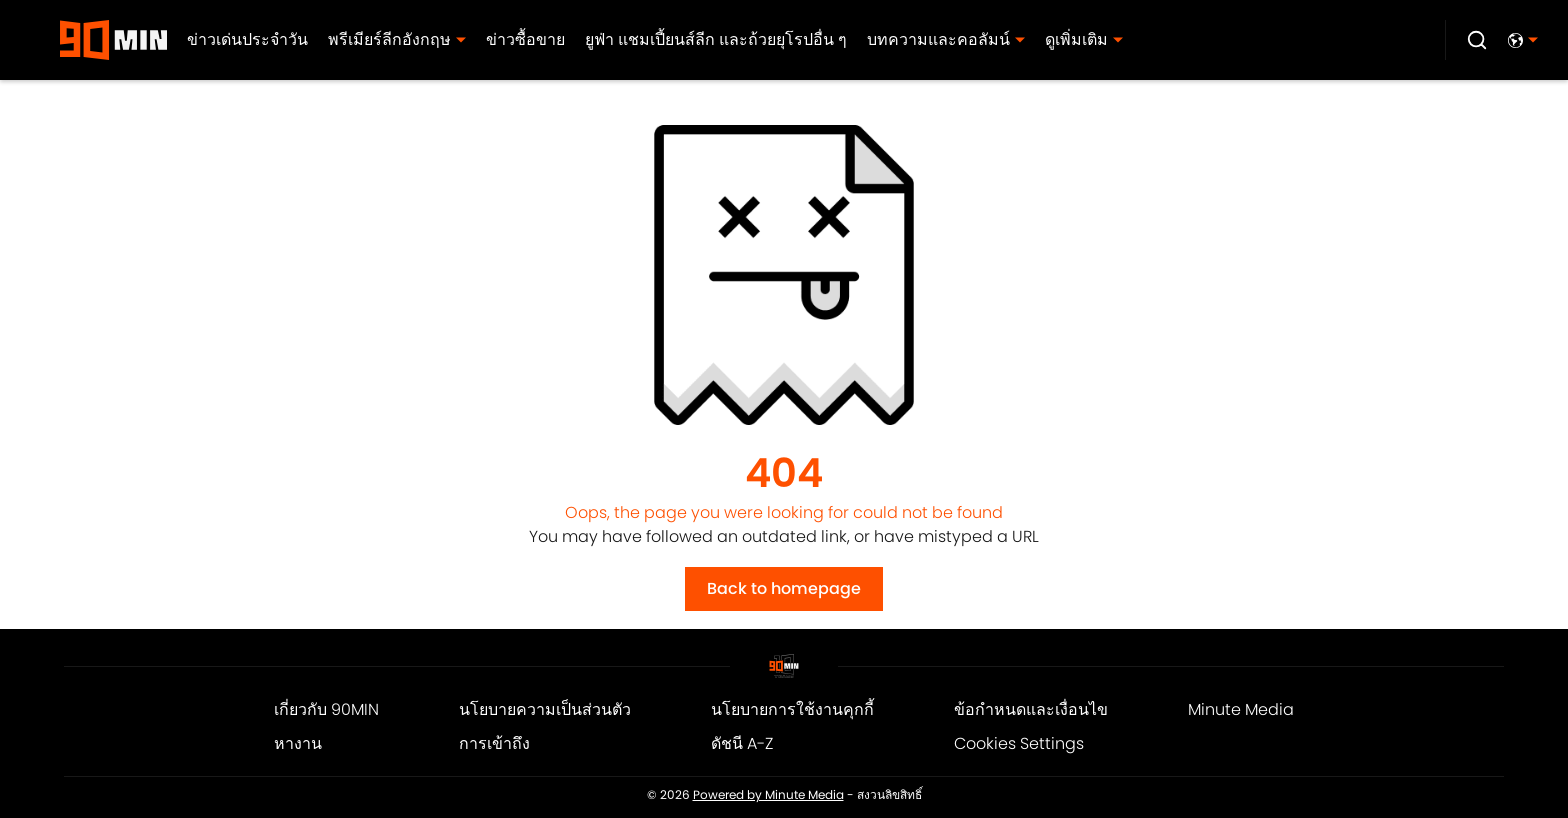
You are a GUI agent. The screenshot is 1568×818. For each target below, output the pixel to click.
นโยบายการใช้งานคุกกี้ (792, 709)
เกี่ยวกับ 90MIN (326, 709)
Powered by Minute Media (768, 795)
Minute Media (1241, 709)
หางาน (298, 743)
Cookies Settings (1019, 743)
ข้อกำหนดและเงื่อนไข (1031, 709)
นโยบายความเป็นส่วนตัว (545, 709)
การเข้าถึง (494, 743)
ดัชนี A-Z (742, 743)
